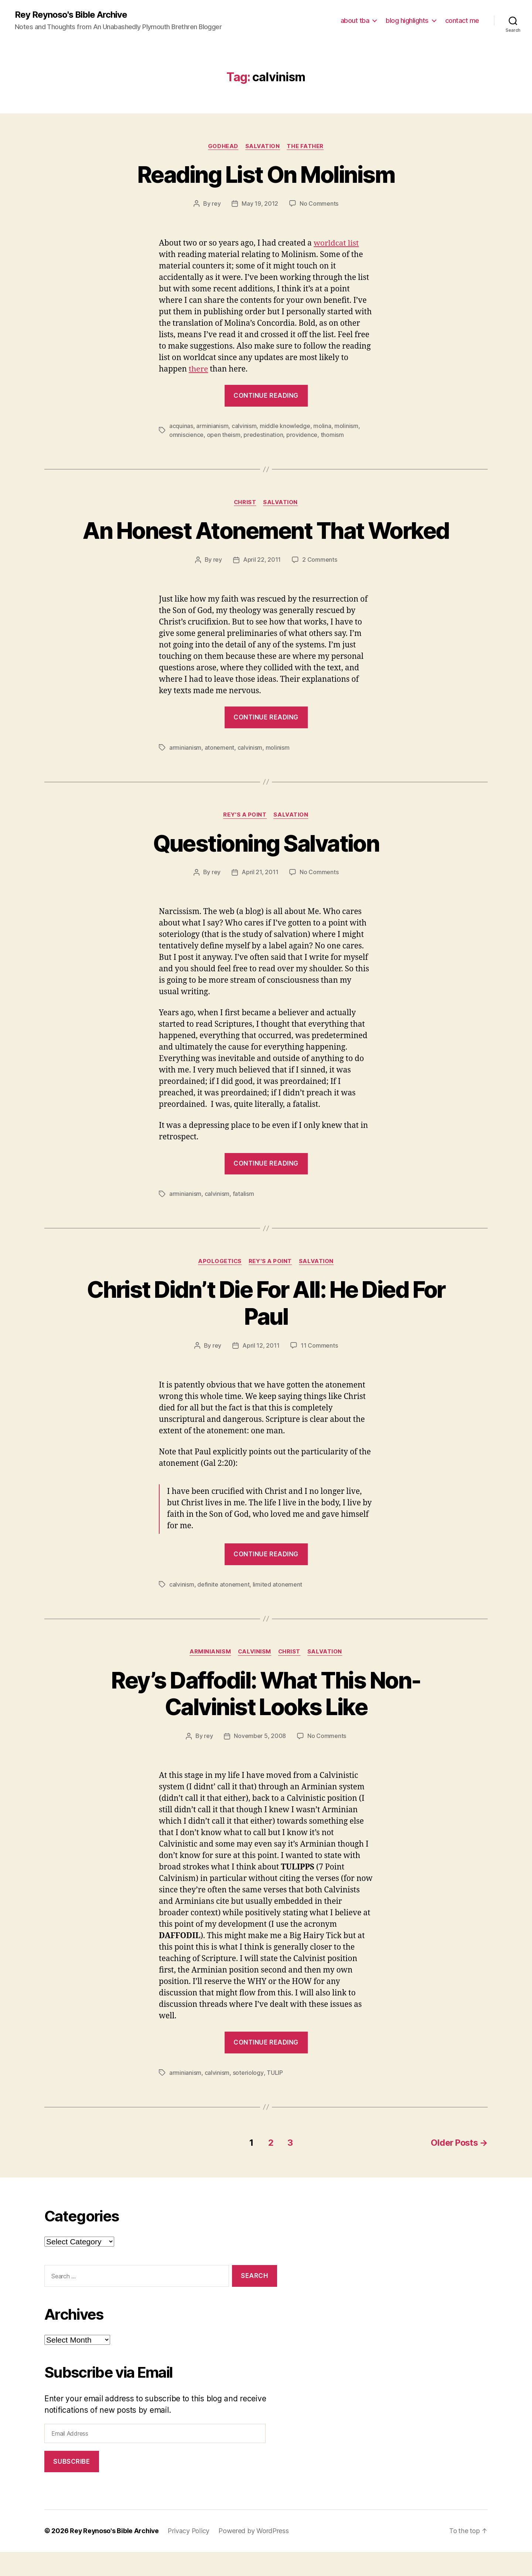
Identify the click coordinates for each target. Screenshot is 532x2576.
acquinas (181, 426)
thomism (332, 434)
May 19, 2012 (260, 204)
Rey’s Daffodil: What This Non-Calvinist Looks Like (266, 1719)
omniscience (186, 434)
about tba (355, 20)
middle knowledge (285, 426)
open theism (224, 434)
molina (322, 426)
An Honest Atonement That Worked (266, 543)
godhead (223, 146)
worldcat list (336, 243)
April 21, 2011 (260, 898)
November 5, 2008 (260, 1761)
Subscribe (71, 2485)
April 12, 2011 (260, 1371)
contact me (462, 20)
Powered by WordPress (255, 2555)
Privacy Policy (190, 2555)
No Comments (319, 204)
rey (216, 204)
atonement (220, 773)
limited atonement (277, 1610)
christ (244, 502)
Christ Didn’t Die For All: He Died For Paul (266, 1328)
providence (301, 434)
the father (305, 146)
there (198, 369)
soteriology (248, 2097)
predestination (263, 434)
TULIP (274, 2097)
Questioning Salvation (266, 869)
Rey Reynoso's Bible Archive (71, 14)
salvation (262, 146)
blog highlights (407, 20)
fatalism (243, 1220)
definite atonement (223, 1610)
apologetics (220, 1287)
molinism (346, 426)
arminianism (212, 426)
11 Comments (319, 1371)
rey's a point (244, 841)
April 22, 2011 (262, 586)
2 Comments (319, 586)
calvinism (244, 426)
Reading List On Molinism (266, 174)
